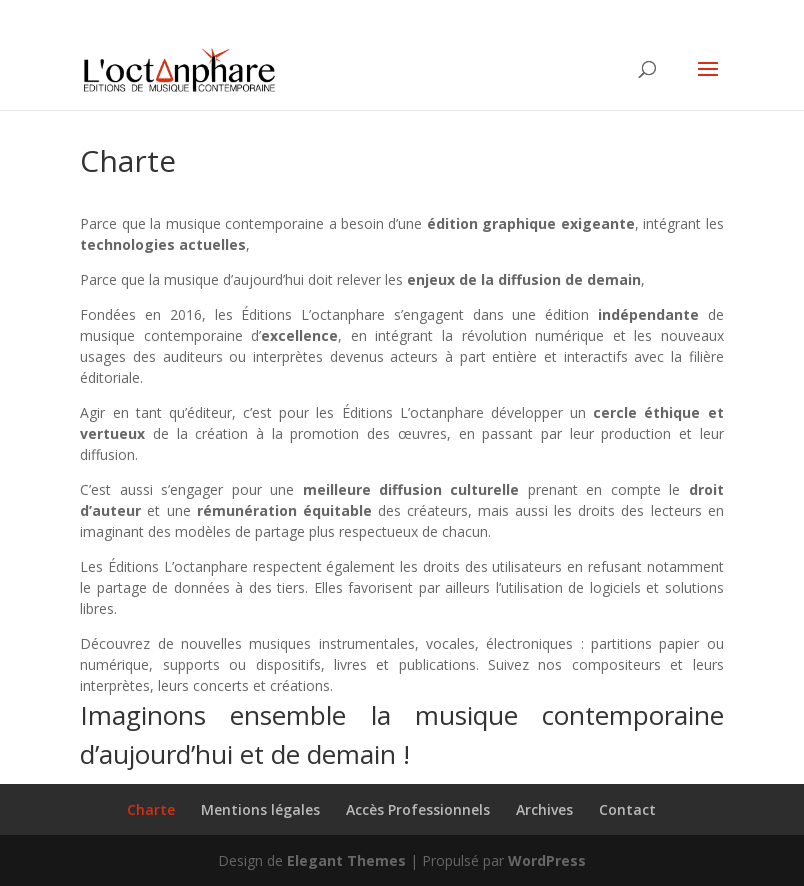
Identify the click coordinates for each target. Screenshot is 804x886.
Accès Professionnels (418, 809)
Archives (544, 809)
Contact (627, 809)
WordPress (547, 860)
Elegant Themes (346, 860)
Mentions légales (260, 809)
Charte (151, 809)
